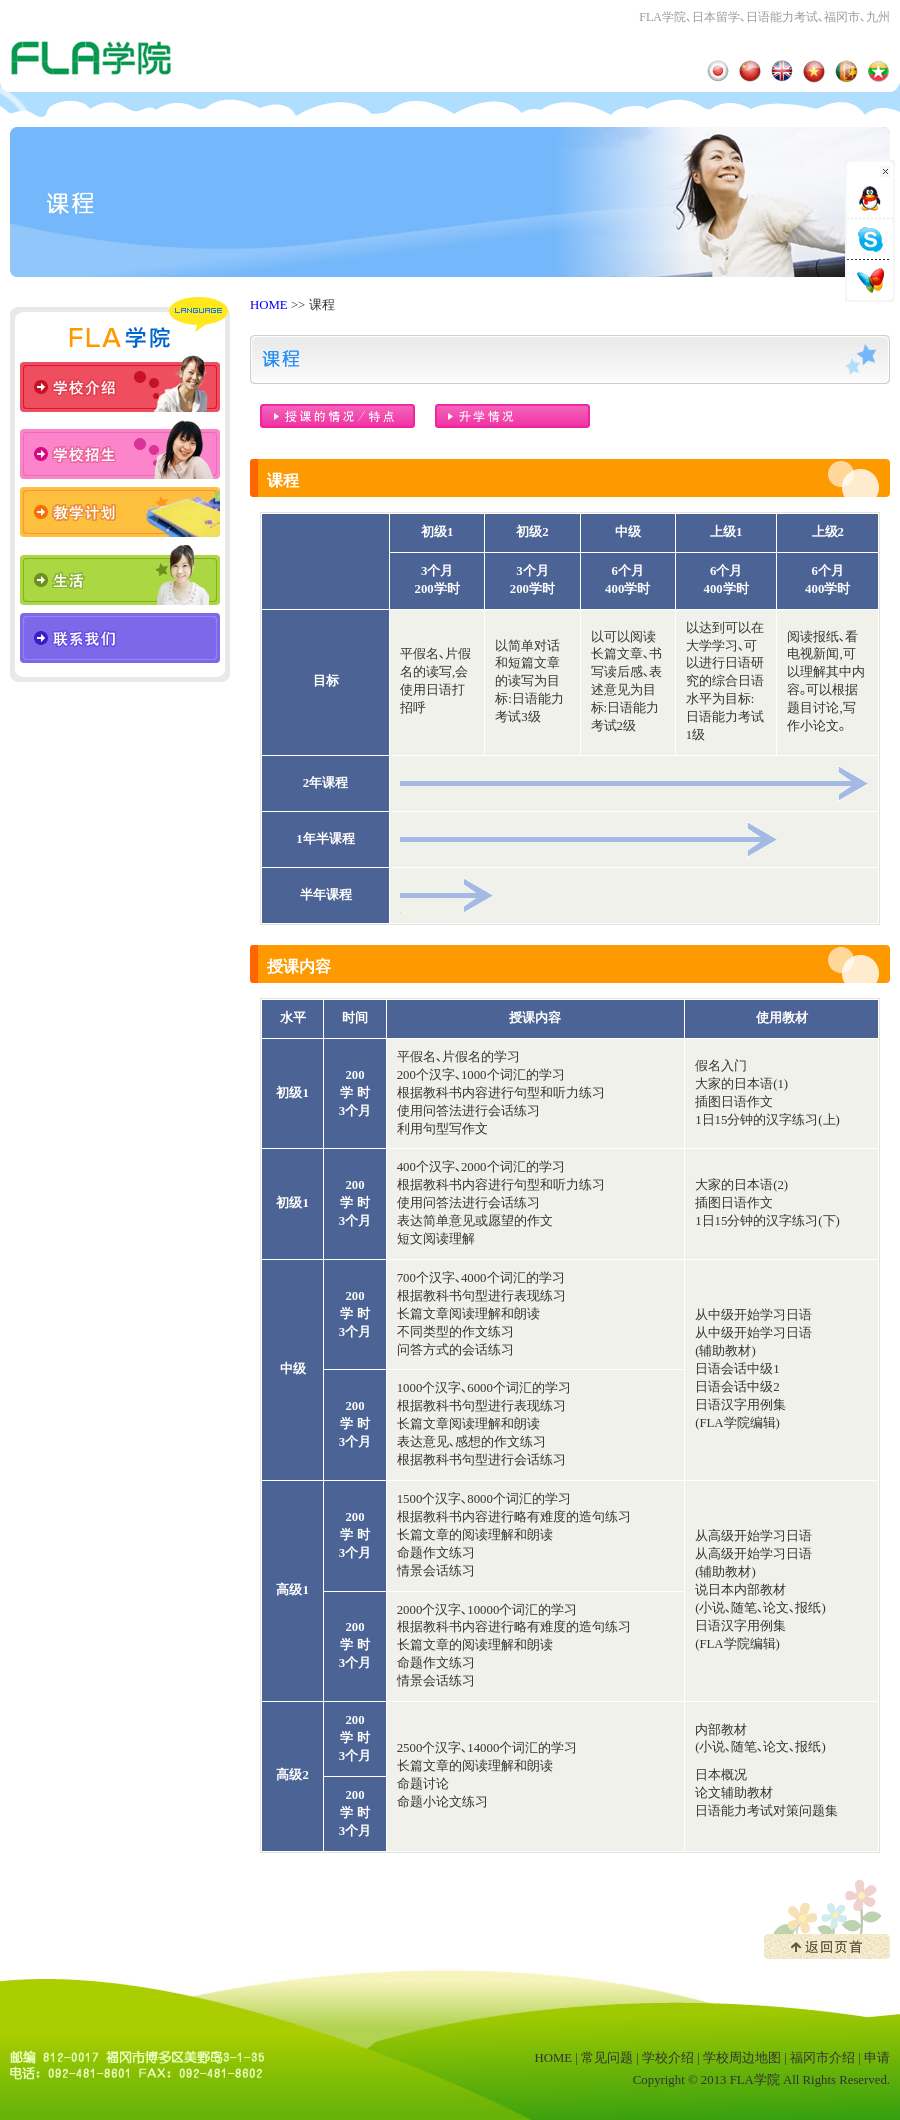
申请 (877, 2058)
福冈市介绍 (822, 2058)
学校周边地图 (742, 2058)
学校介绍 (668, 2058)
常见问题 (607, 2058)
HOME (269, 305)
